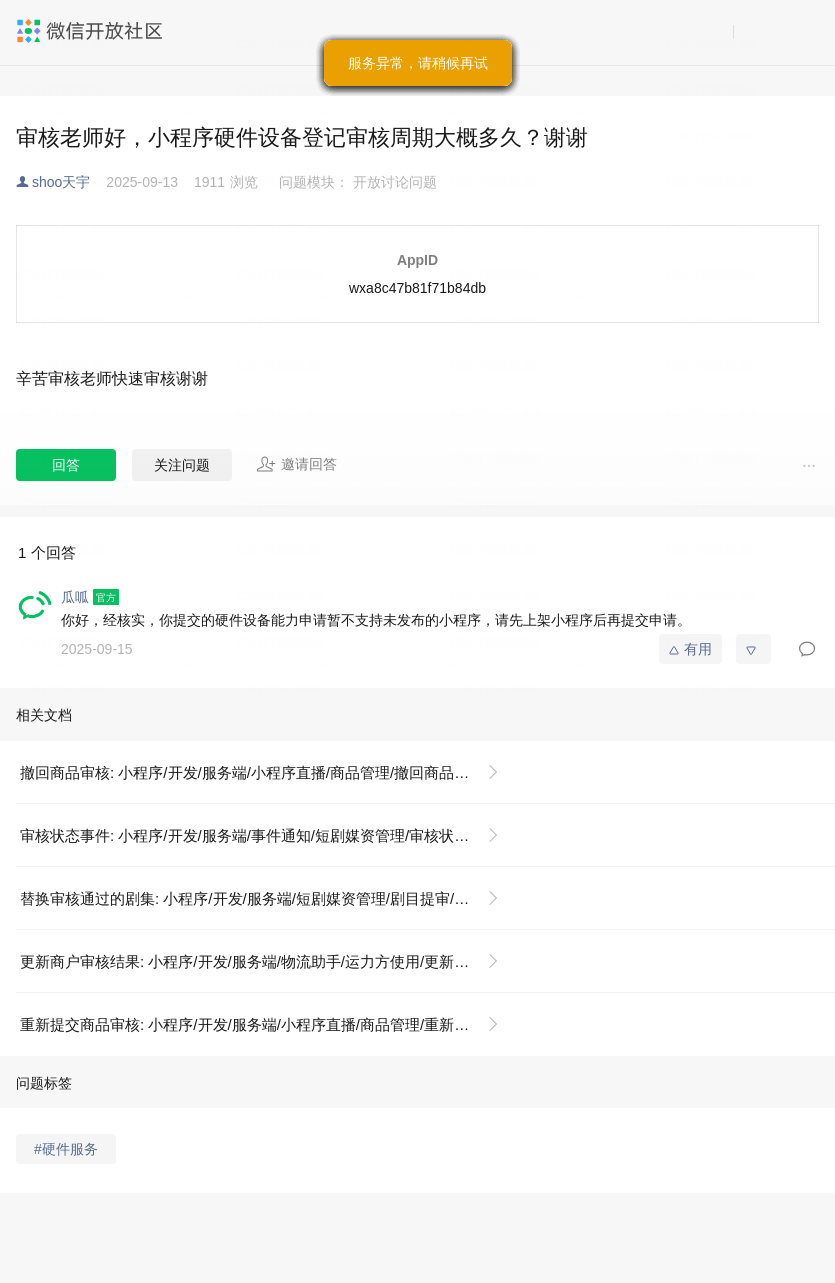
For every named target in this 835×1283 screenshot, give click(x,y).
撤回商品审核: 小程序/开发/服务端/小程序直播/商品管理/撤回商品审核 (252, 772)
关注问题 (182, 465)
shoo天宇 (61, 182)
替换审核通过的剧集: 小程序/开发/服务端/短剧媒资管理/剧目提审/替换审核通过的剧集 (267, 898)
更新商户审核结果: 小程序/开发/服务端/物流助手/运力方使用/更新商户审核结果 (267, 961)
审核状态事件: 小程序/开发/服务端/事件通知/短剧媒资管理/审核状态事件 (259, 835)
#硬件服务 (66, 1149)
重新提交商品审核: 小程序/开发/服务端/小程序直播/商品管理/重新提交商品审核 (267, 1024)
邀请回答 (296, 464)
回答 (66, 465)
